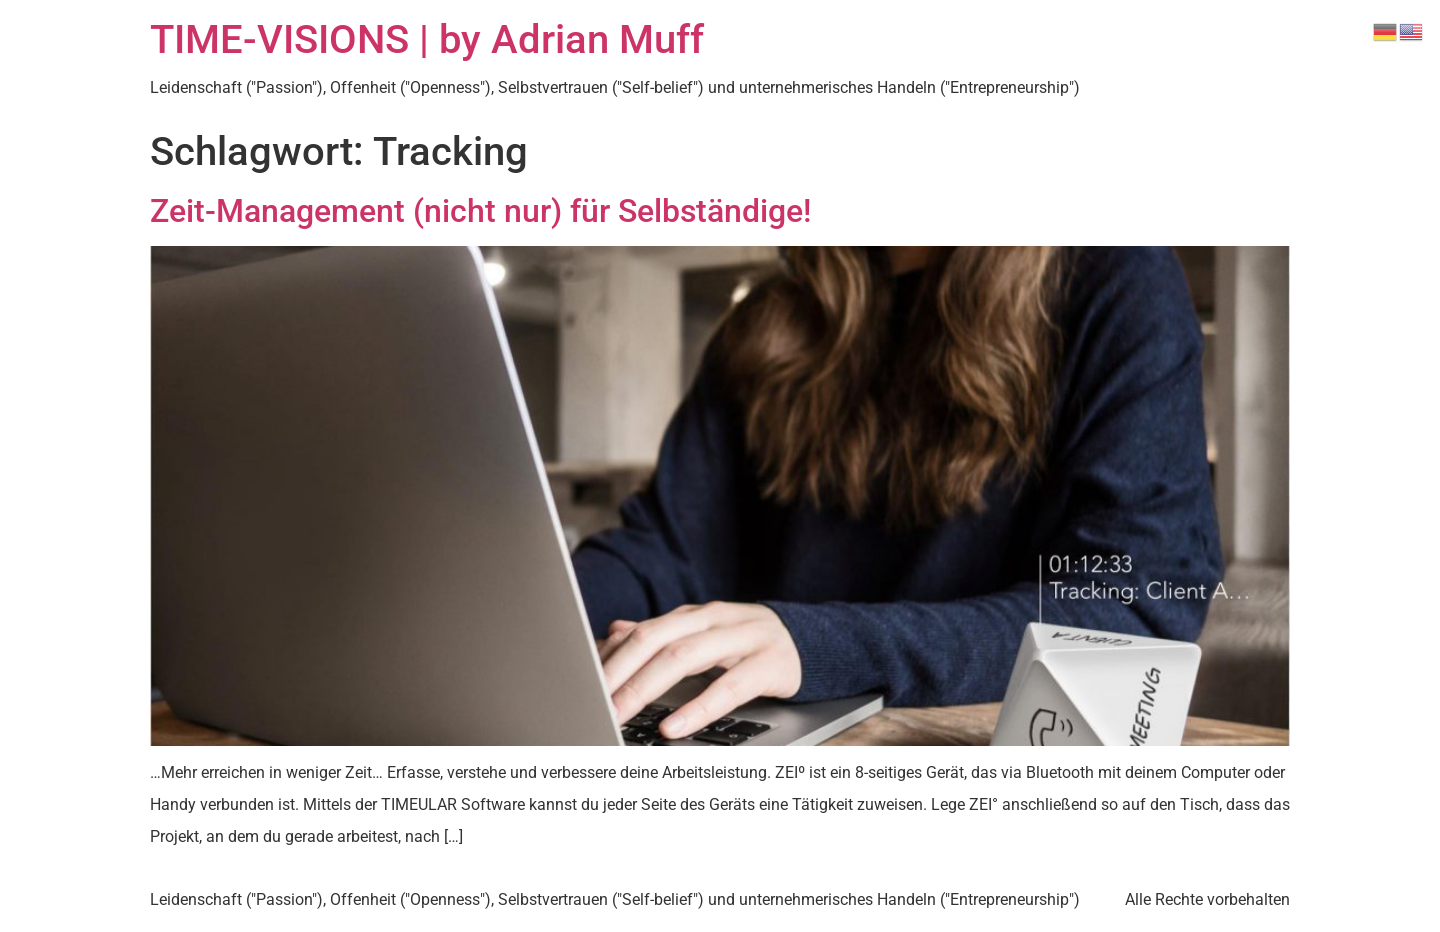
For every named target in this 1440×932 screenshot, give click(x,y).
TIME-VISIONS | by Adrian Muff (427, 39)
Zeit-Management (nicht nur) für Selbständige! (480, 211)
